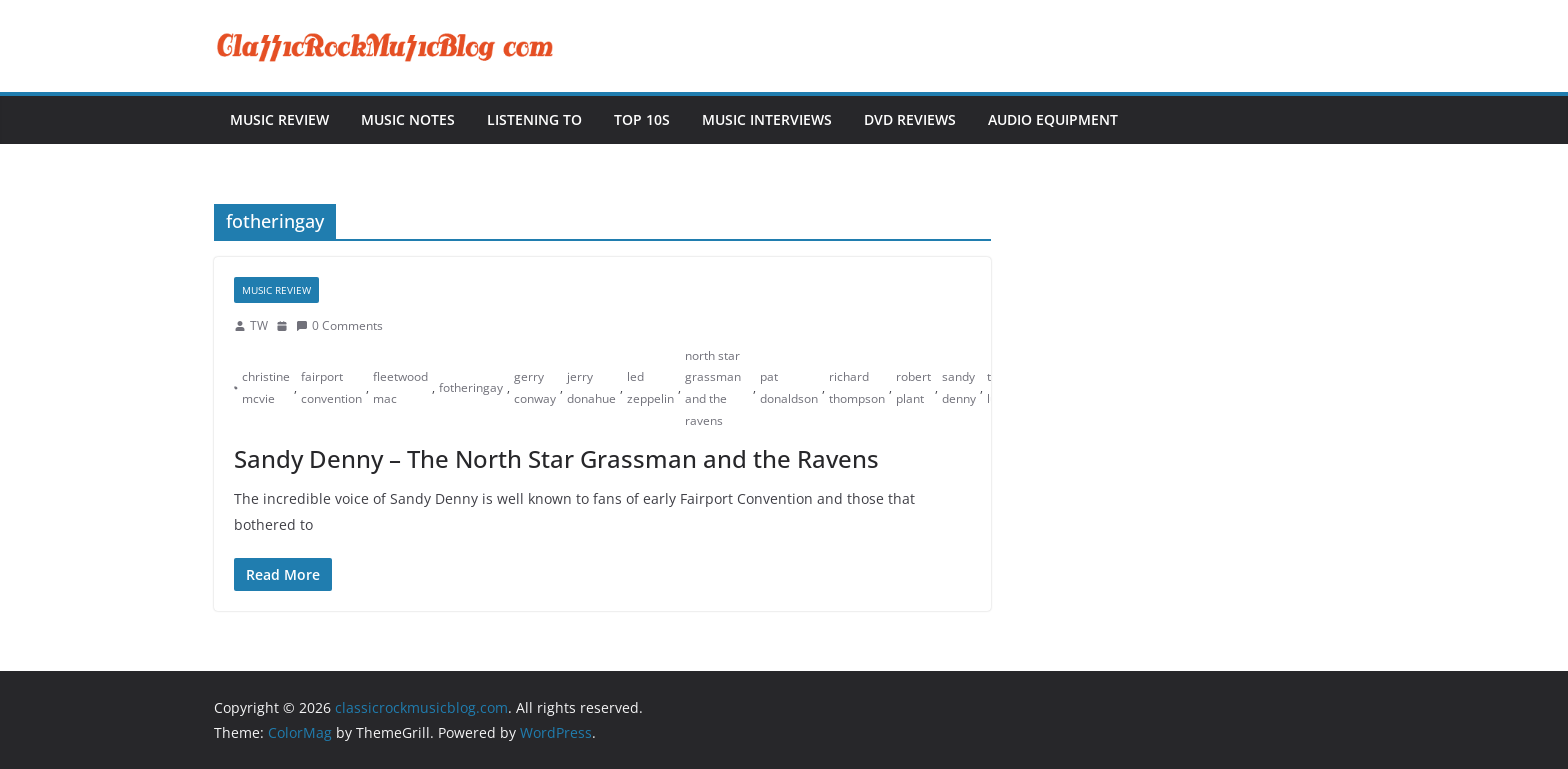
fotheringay (471, 387)
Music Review (279, 119)
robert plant (913, 387)
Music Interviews (767, 119)
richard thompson (857, 387)
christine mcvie (266, 387)
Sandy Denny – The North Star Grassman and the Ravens (556, 458)
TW (259, 325)
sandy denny (959, 387)
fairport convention (331, 387)
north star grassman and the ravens (713, 388)
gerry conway (535, 387)
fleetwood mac (400, 387)
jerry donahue (591, 387)
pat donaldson (789, 387)
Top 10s (642, 119)
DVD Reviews (910, 119)
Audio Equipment (1053, 119)
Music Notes (408, 119)
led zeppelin (650, 387)
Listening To (534, 119)
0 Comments (339, 325)
